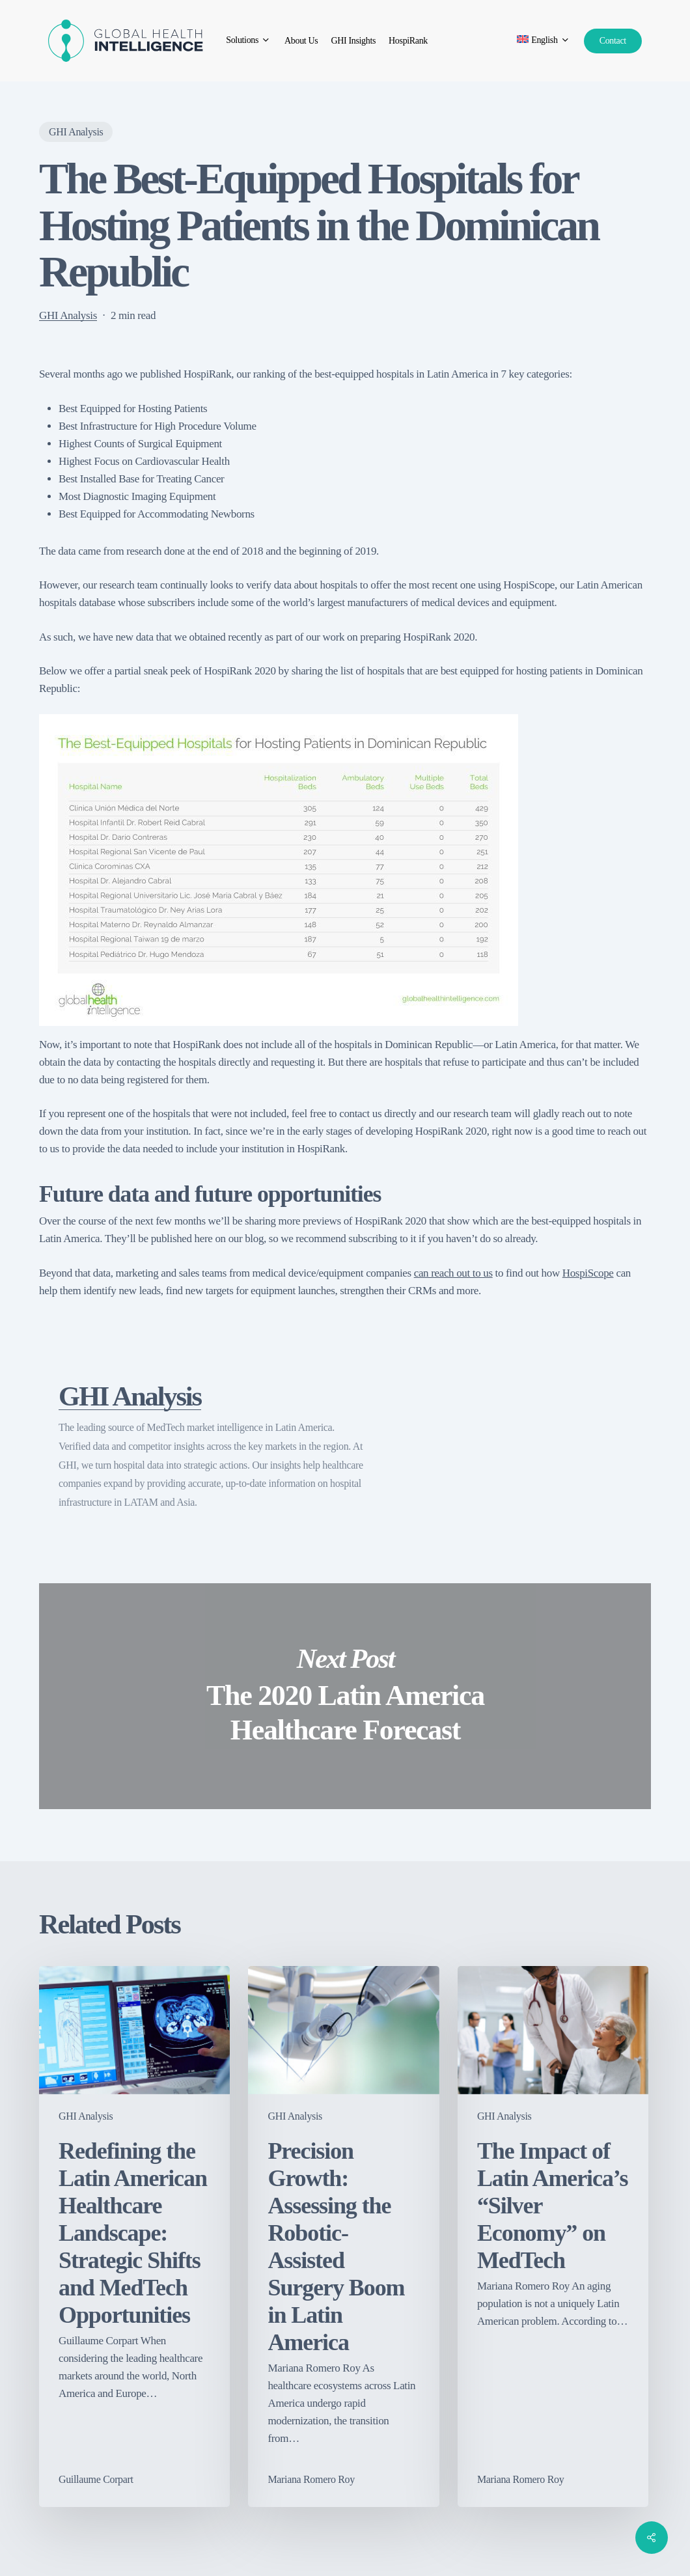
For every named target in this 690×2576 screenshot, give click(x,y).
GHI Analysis (76, 131)
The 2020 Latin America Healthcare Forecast (345, 1696)
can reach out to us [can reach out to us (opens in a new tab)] (453, 1273)
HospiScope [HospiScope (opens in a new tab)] (588, 1273)
